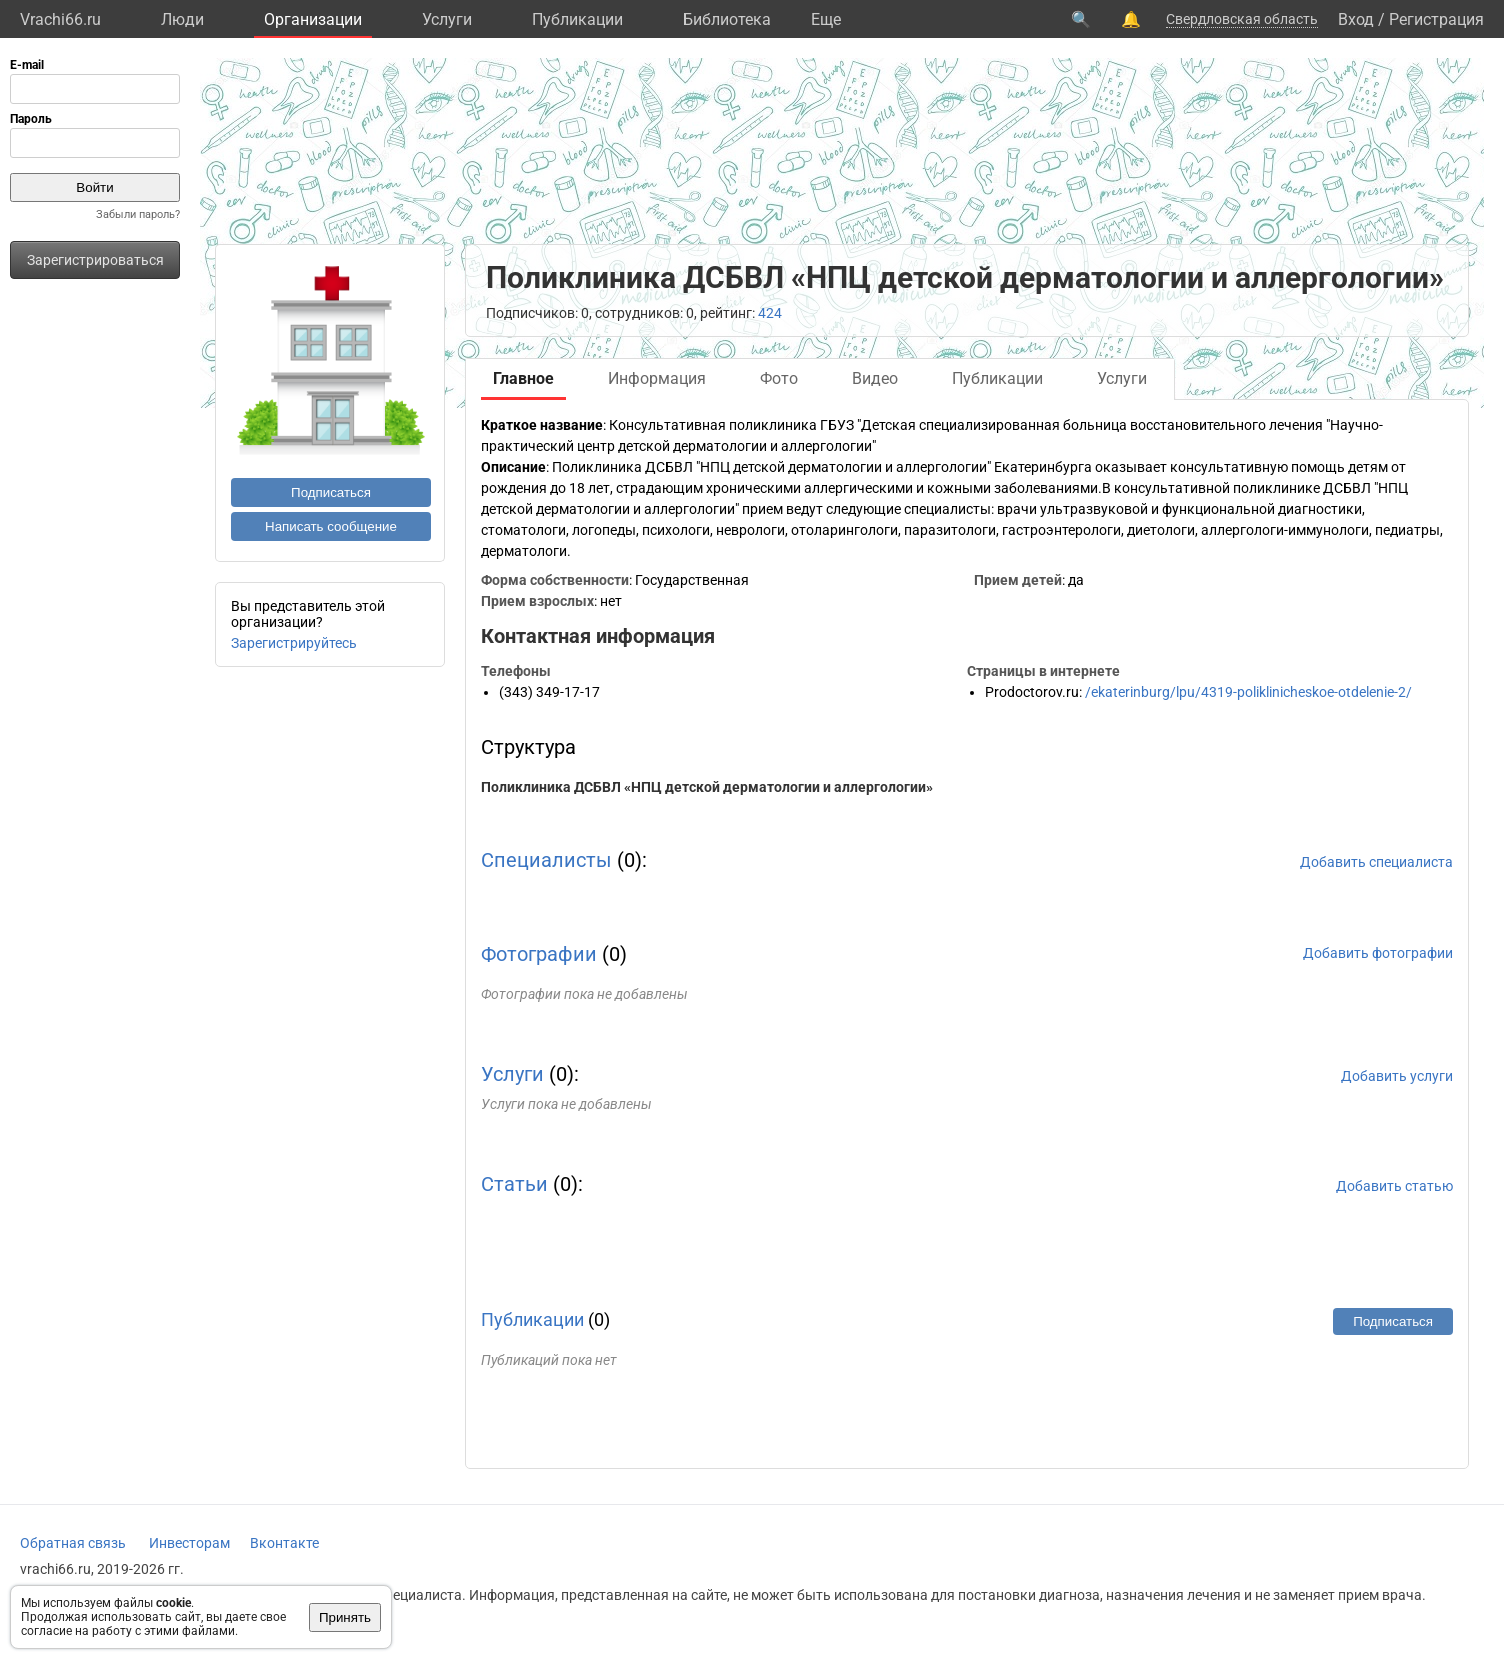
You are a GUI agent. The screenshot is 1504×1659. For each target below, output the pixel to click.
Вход (1356, 19)
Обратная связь (73, 1543)
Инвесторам (189, 1543)
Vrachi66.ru (60, 19)
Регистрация (1436, 19)
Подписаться (331, 492)
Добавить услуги (1397, 1076)
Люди (182, 19)
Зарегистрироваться (95, 260)
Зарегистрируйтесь (294, 643)
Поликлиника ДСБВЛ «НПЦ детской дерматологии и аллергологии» (707, 787)
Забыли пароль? (138, 214)
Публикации (577, 19)
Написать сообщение (331, 526)
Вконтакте (284, 1543)
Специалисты (546, 860)
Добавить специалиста (1376, 862)
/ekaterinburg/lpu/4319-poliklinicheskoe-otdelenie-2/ (1248, 692)
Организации (313, 19)
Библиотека (727, 19)
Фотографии (539, 954)
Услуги (447, 19)
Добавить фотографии (1378, 953)
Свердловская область (1242, 19)
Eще (826, 19)
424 (770, 313)
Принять (345, 1617)
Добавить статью (1394, 1186)
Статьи (514, 1184)
